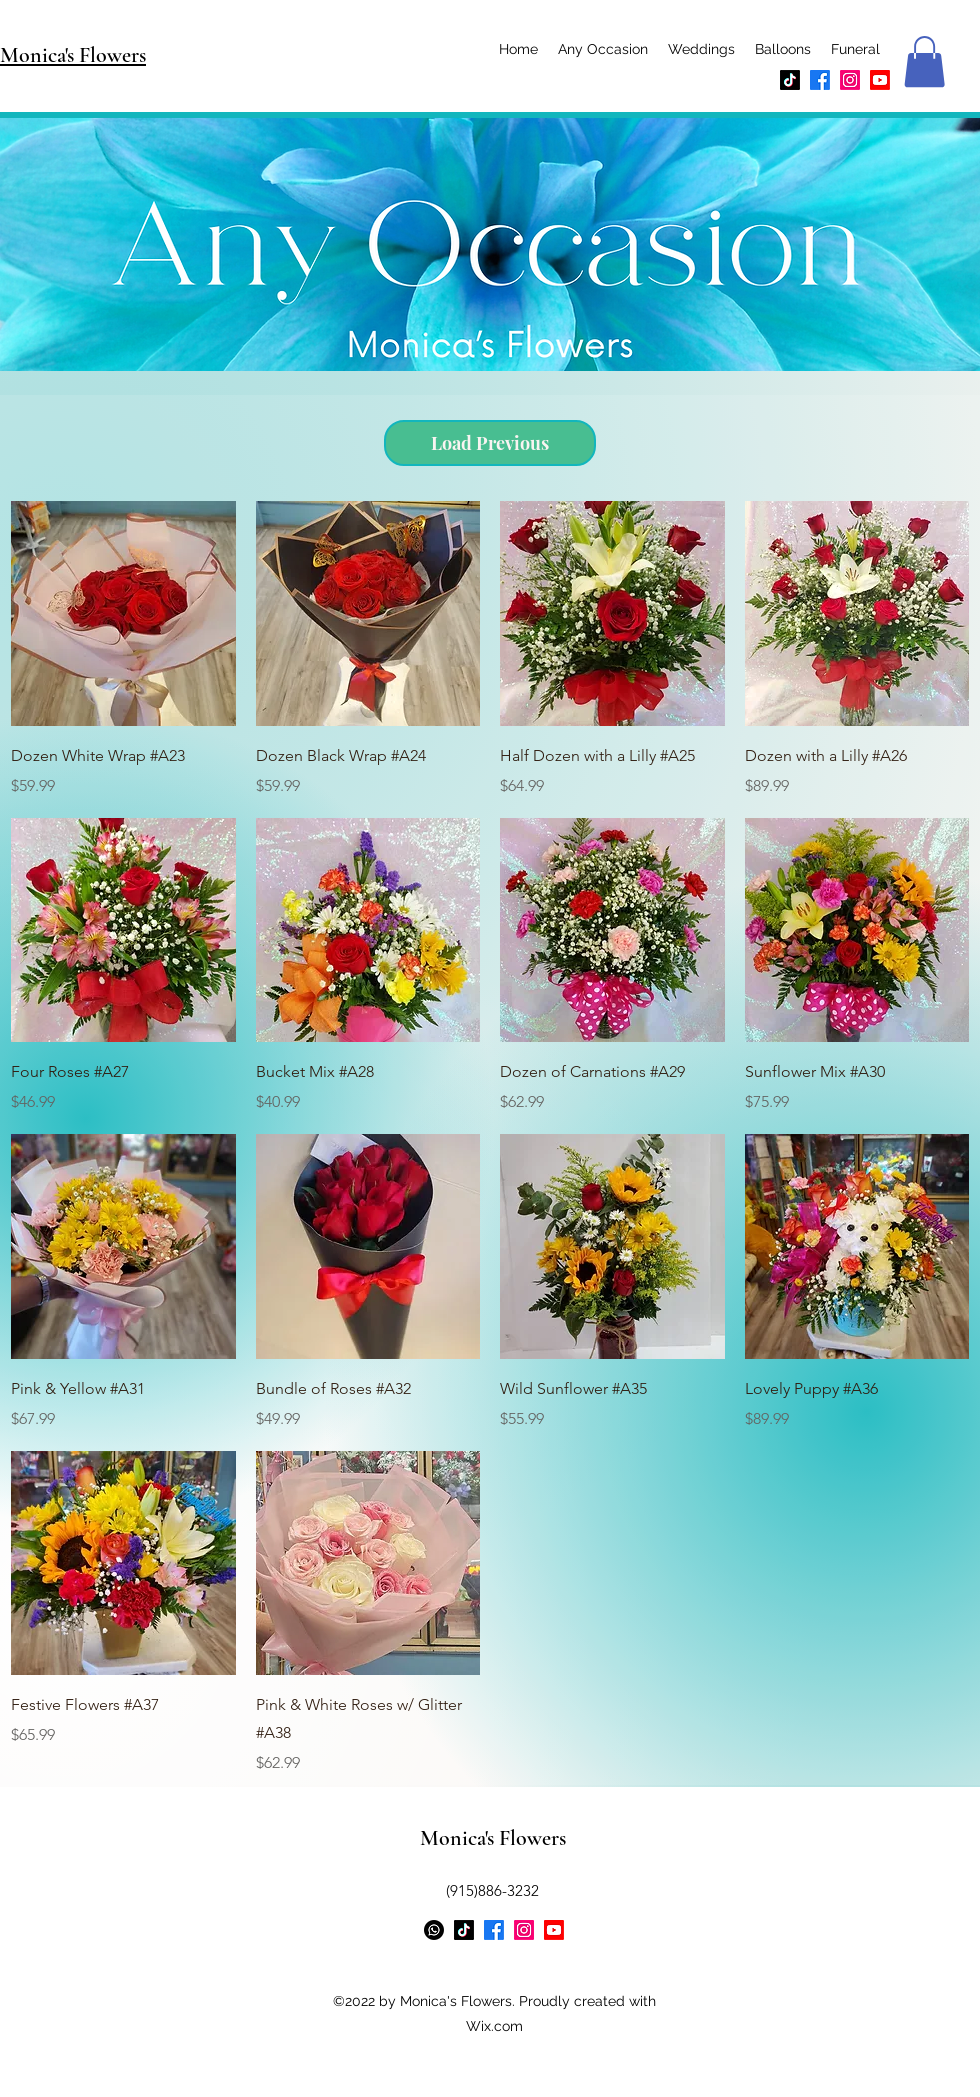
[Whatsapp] (434, 1930)
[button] (924, 61)
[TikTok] (790, 80)
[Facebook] (820, 80)
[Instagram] (850, 80)
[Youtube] (880, 80)
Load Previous (490, 443)
